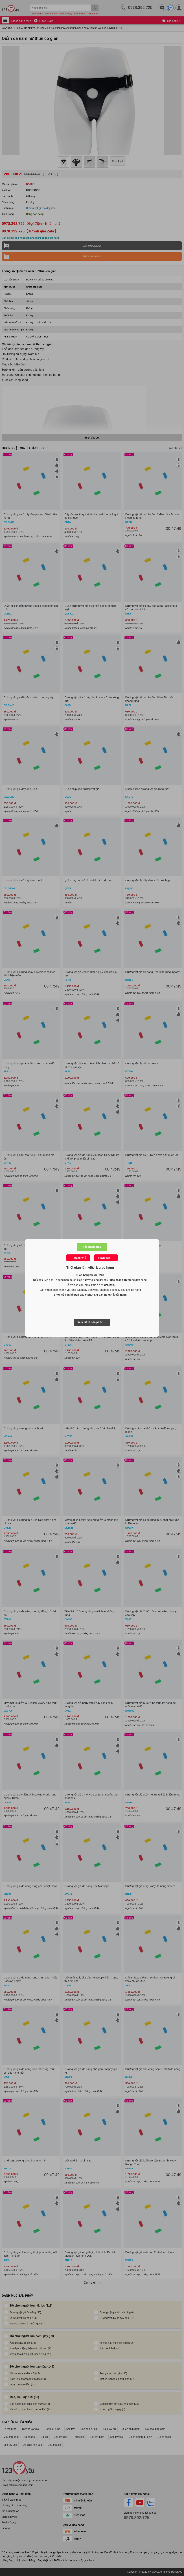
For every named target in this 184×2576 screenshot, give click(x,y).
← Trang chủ (78, 1257)
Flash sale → (106, 1257)
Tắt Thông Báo (92, 1246)
